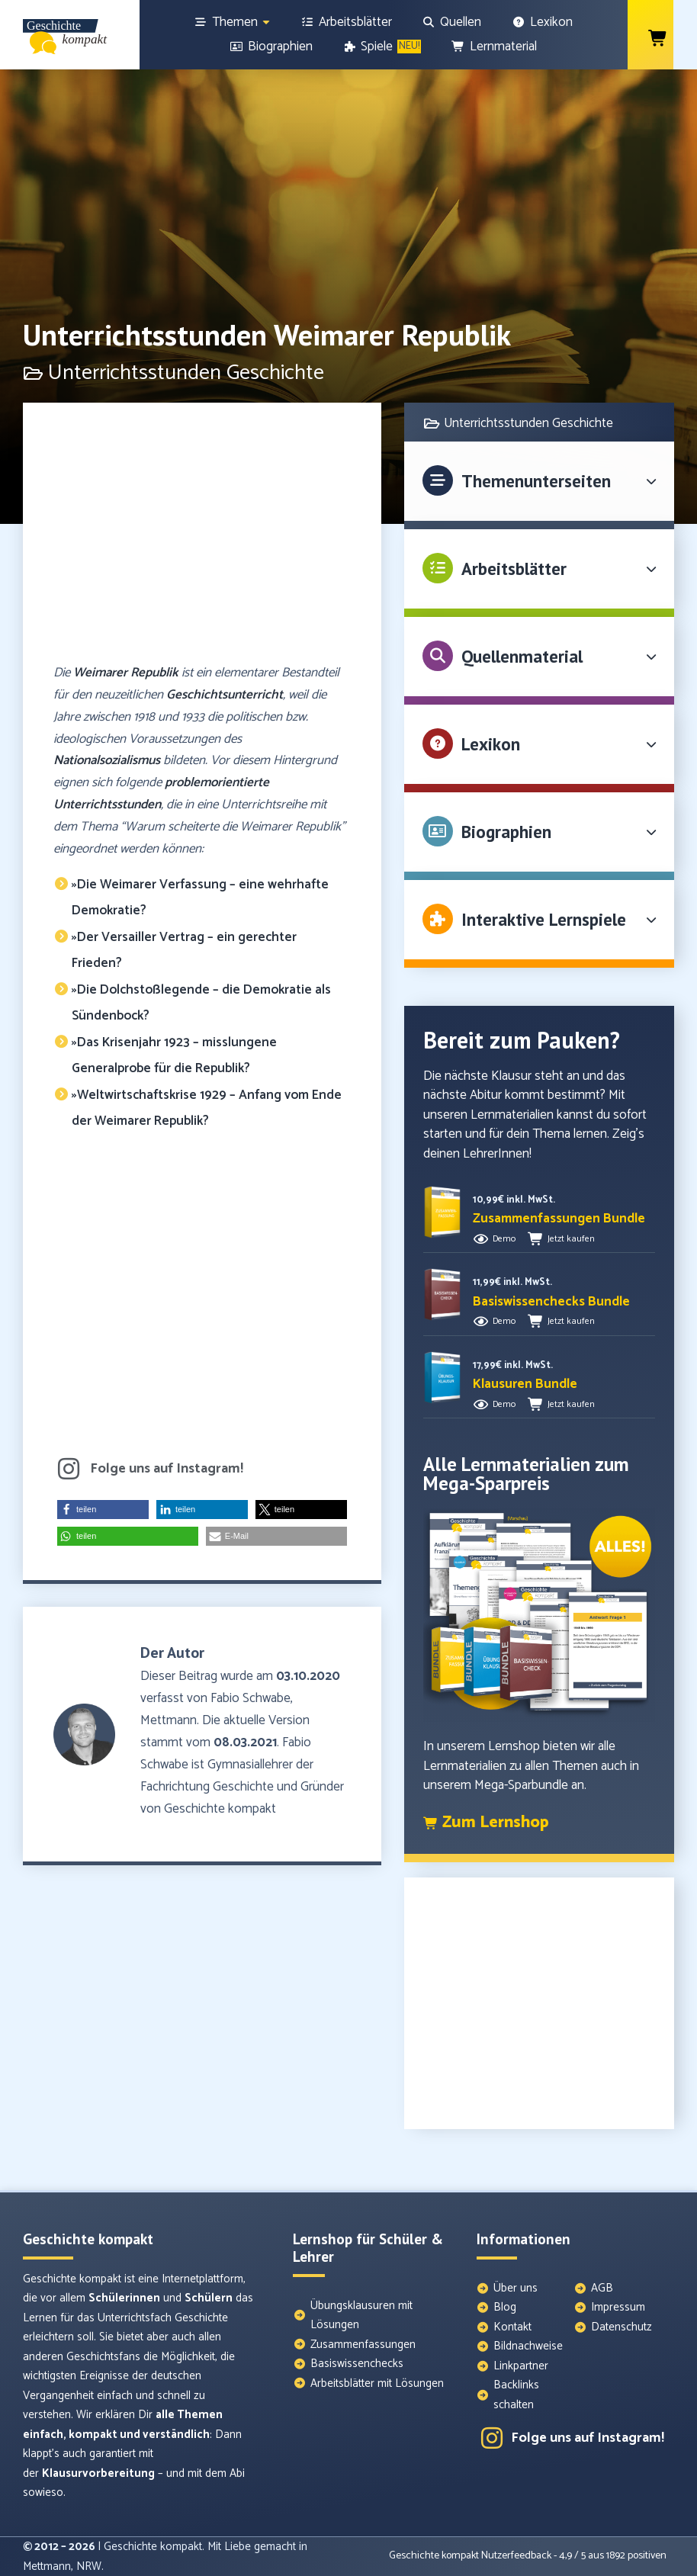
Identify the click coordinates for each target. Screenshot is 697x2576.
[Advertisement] (202, 540)
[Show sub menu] (266, 22)
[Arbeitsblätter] (346, 22)
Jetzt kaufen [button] (571, 1239)
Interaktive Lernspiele (543, 919)
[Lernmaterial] (494, 46)
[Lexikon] (542, 22)
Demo (504, 1239)
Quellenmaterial (522, 656)
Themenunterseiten (536, 481)
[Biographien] (271, 46)
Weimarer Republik (125, 672)
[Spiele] (382, 46)
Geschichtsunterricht (224, 694)
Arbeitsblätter (514, 568)
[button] (103, 1509)
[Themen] (232, 22)
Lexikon (490, 744)
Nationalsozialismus (106, 760)
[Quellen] (452, 22)
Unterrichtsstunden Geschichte (528, 423)
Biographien (506, 832)
